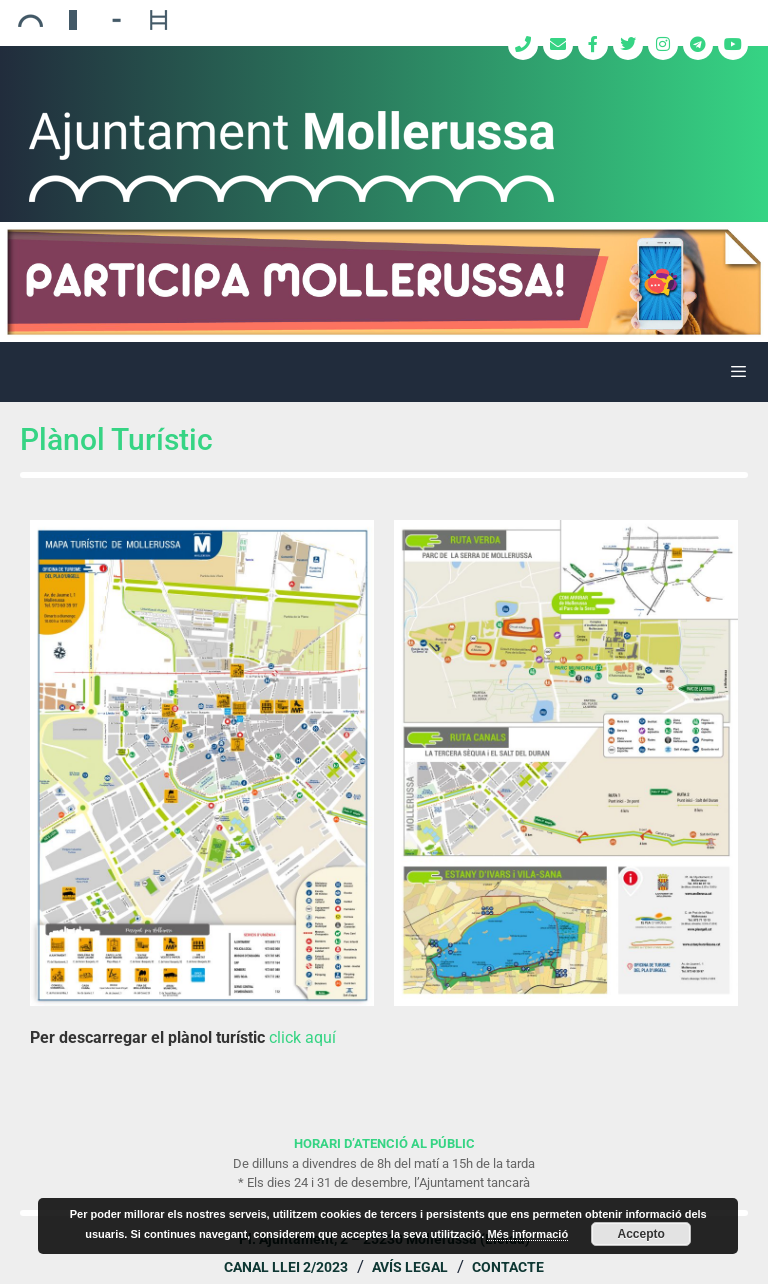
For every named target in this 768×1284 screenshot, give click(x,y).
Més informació (527, 1234)
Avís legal (410, 1267)
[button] (384, 282)
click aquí (302, 1037)
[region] (384, 282)
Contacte (508, 1267)
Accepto (641, 1234)
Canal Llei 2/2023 (286, 1267)
